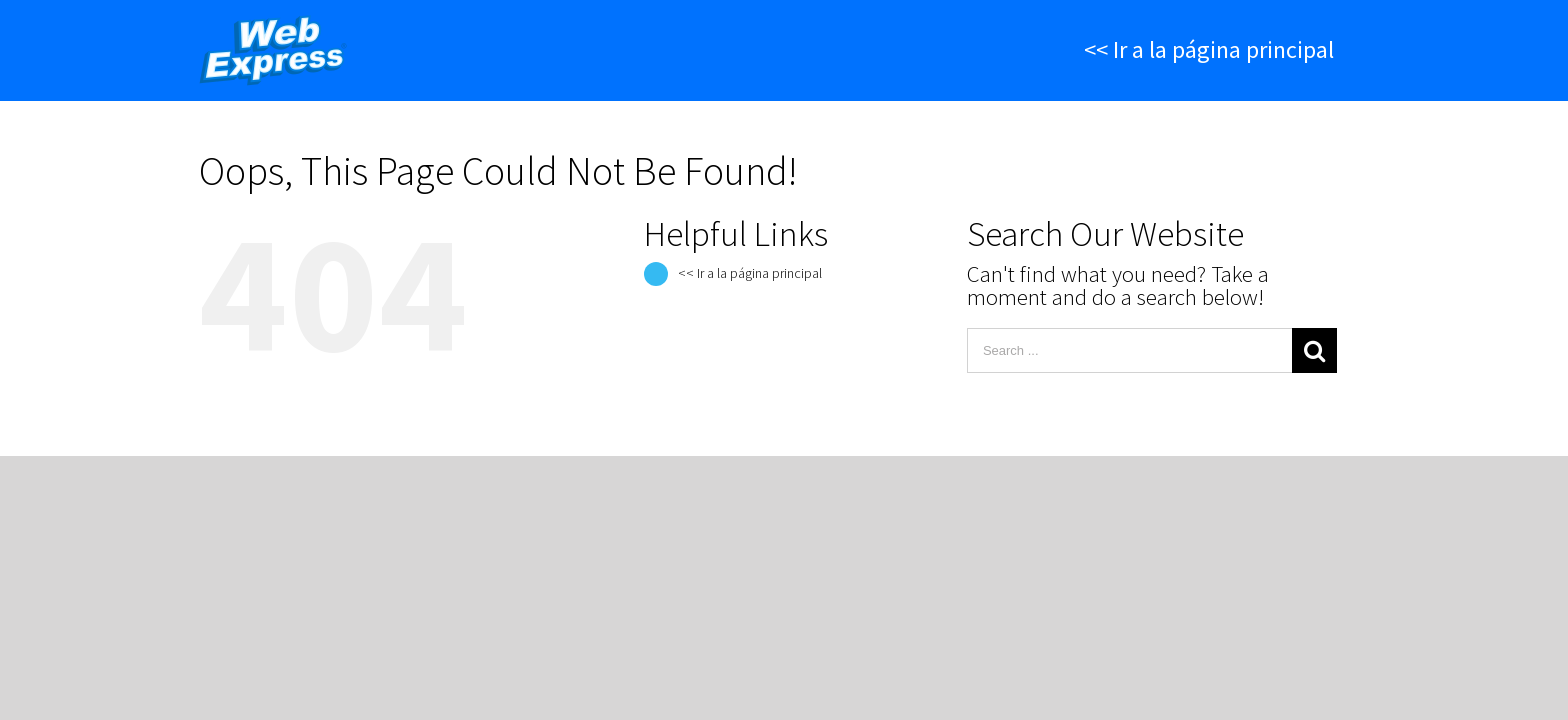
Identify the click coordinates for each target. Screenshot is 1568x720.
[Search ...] (1129, 350)
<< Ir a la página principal (750, 273)
